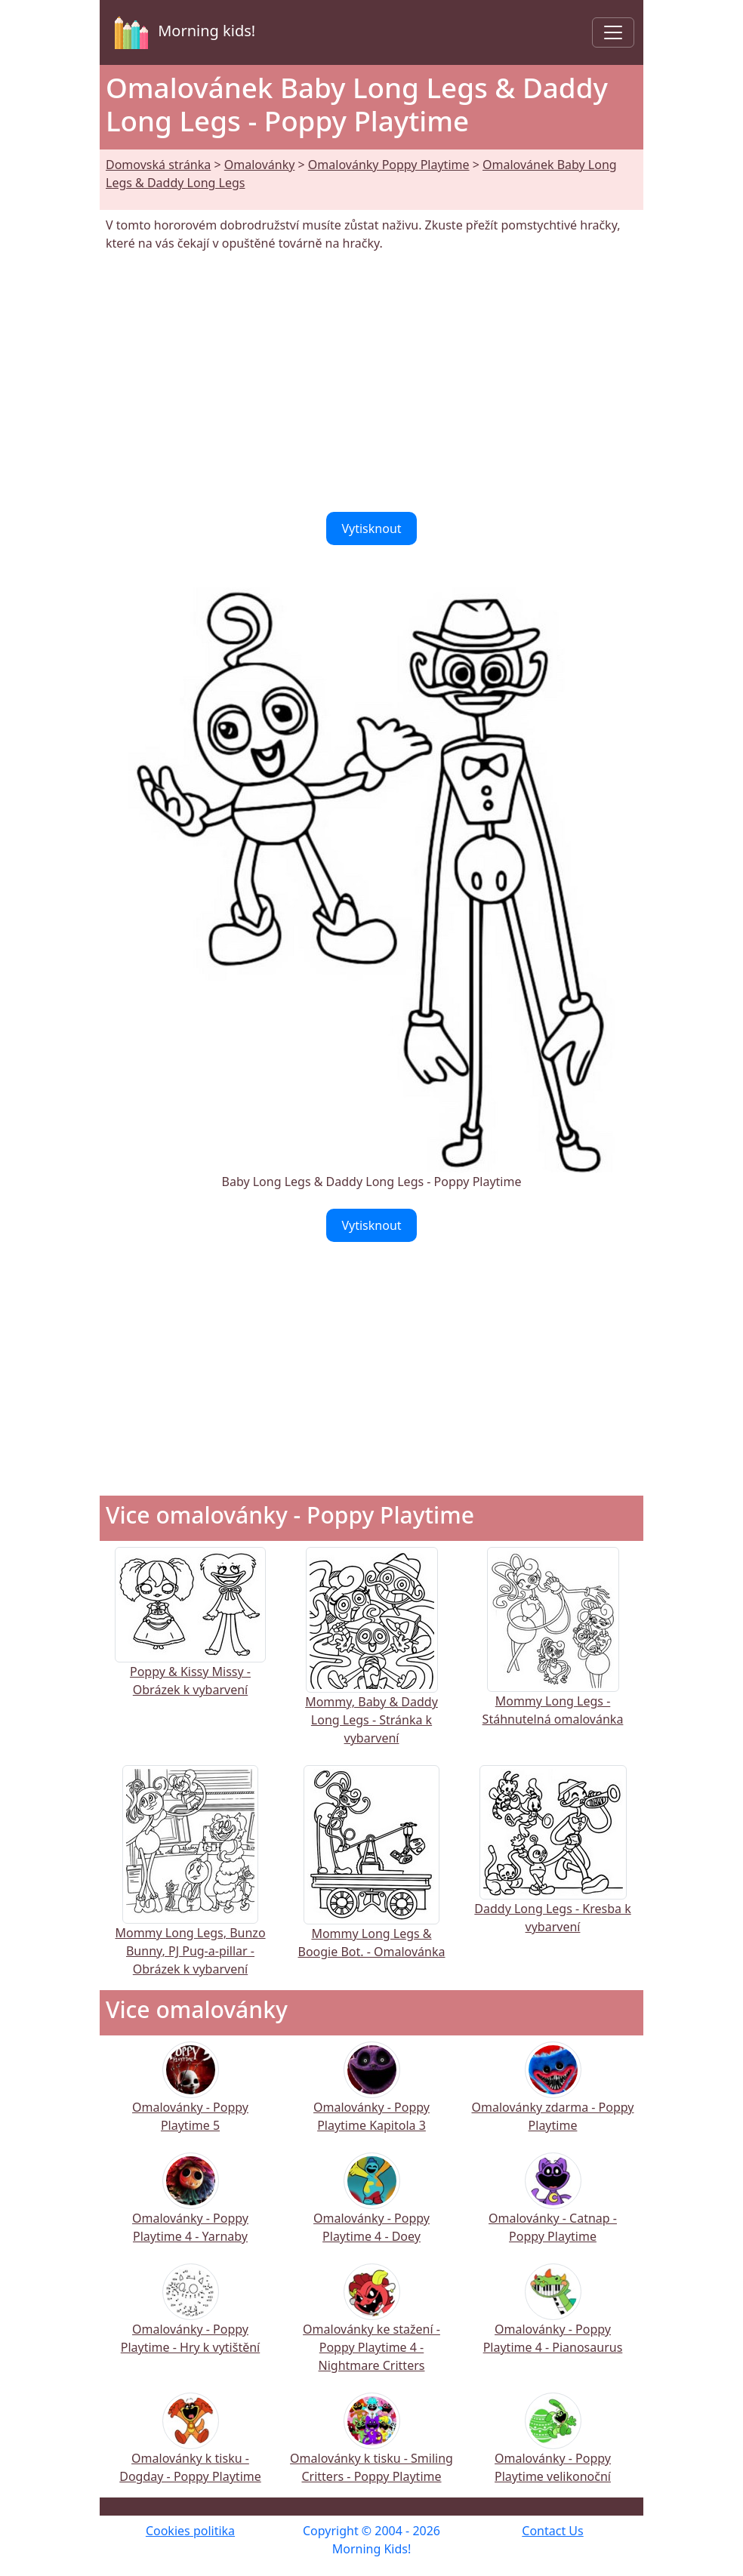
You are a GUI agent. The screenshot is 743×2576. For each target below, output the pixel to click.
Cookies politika (190, 2530)
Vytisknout (371, 528)
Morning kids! (182, 32)
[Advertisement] (371, 382)
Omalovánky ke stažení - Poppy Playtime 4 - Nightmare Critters (371, 2328)
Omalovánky (259, 164)
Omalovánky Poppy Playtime (389, 164)
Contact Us (552, 2530)
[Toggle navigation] (613, 32)
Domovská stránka (158, 164)
